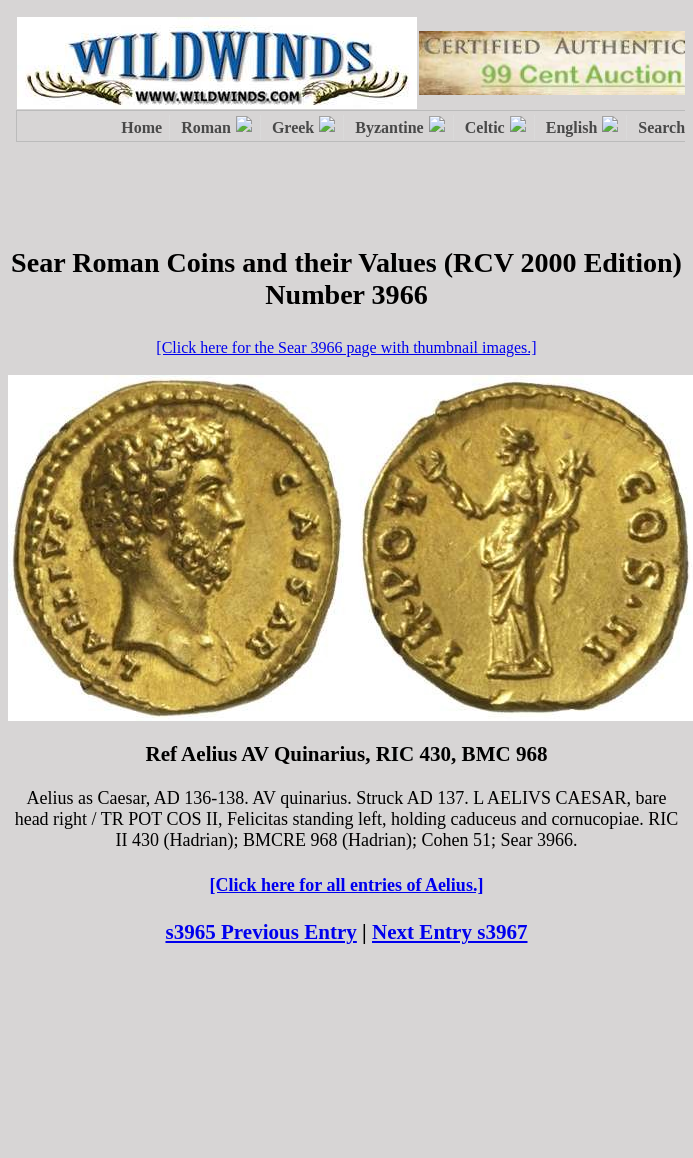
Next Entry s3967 (450, 932)
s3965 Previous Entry (260, 932)
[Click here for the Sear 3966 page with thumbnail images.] (346, 347)
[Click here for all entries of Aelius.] (347, 885)
